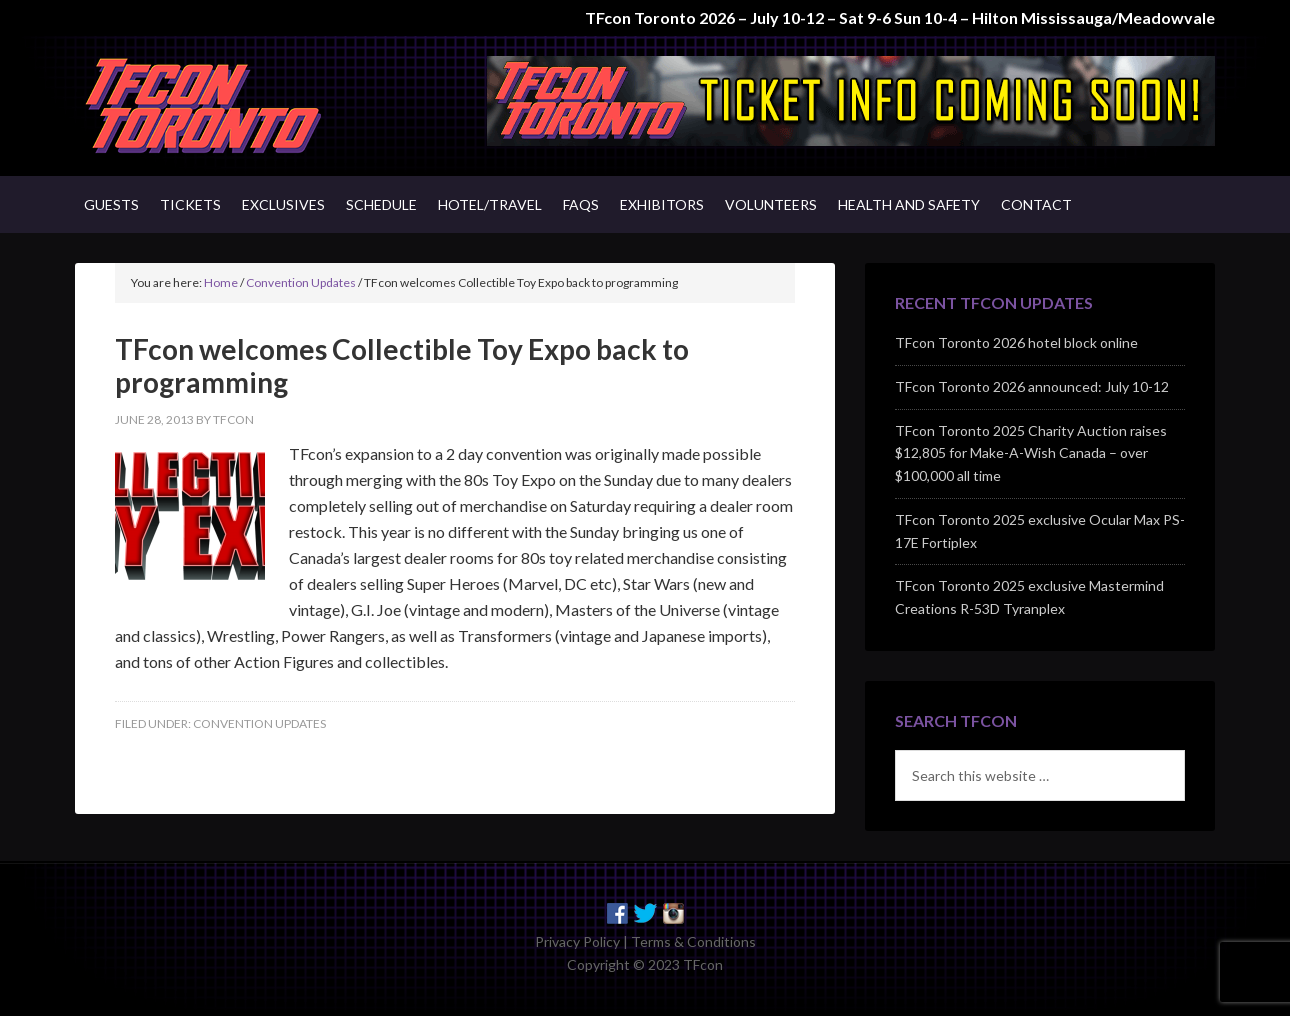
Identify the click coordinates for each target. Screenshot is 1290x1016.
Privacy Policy (577, 941)
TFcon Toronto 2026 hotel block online (1016, 342)
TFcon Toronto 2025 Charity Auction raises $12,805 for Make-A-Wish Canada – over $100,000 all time (1031, 453)
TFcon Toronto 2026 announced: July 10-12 (1032, 386)
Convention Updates (259, 723)
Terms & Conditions (693, 941)
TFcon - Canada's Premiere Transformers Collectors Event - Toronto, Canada (245, 106)
